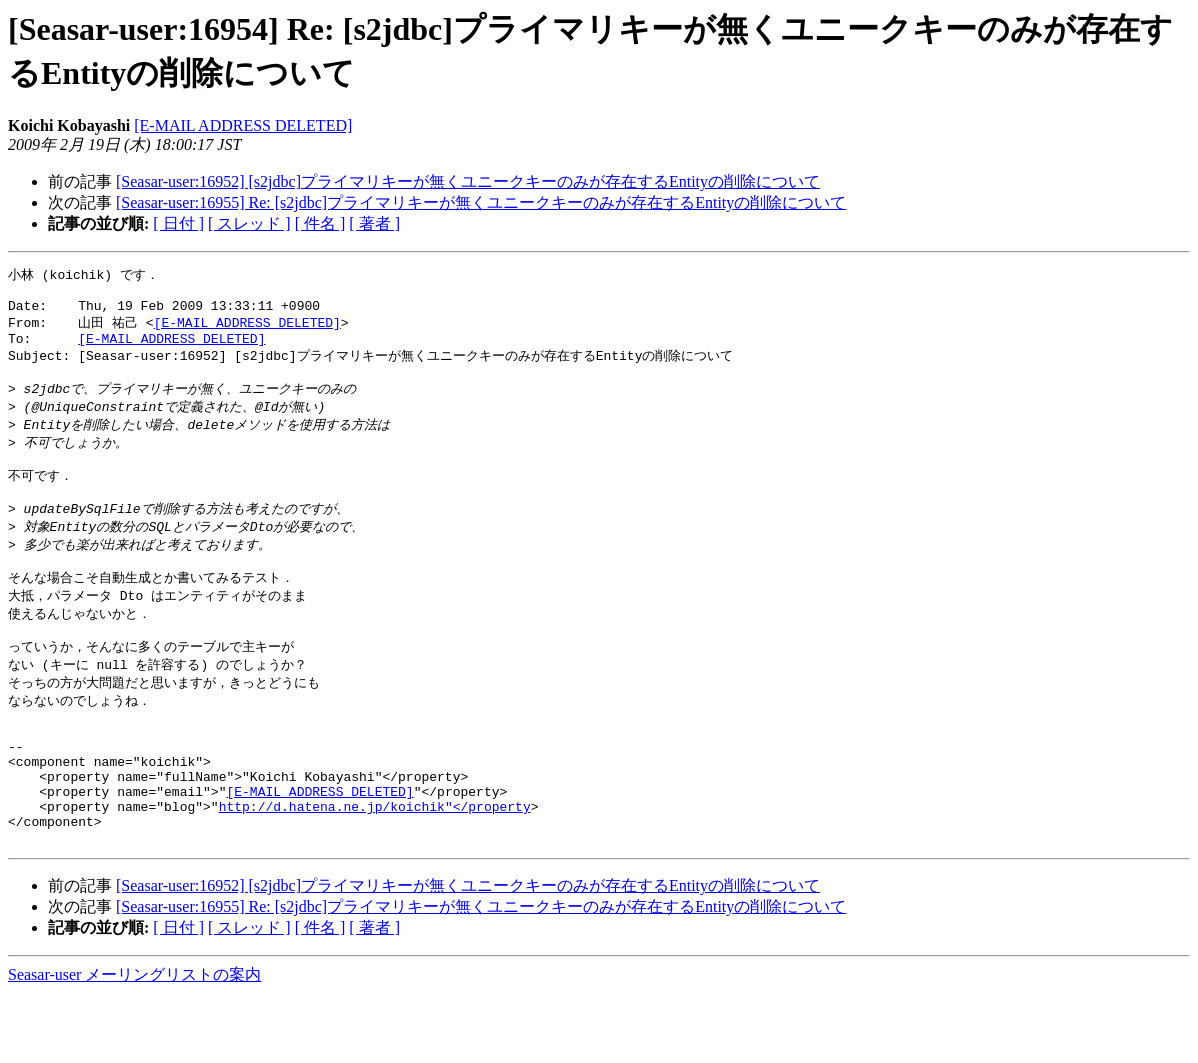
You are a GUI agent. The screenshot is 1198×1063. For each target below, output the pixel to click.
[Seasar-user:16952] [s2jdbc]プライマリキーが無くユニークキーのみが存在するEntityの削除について (468, 181)
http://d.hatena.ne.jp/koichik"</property (375, 869)
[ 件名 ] (320, 223)
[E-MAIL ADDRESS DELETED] (243, 125)
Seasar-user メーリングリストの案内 (134, 1043)
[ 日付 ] (178, 223)
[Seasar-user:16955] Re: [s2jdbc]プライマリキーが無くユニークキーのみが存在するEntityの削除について (481, 202)
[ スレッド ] (249, 223)
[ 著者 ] (374, 223)
